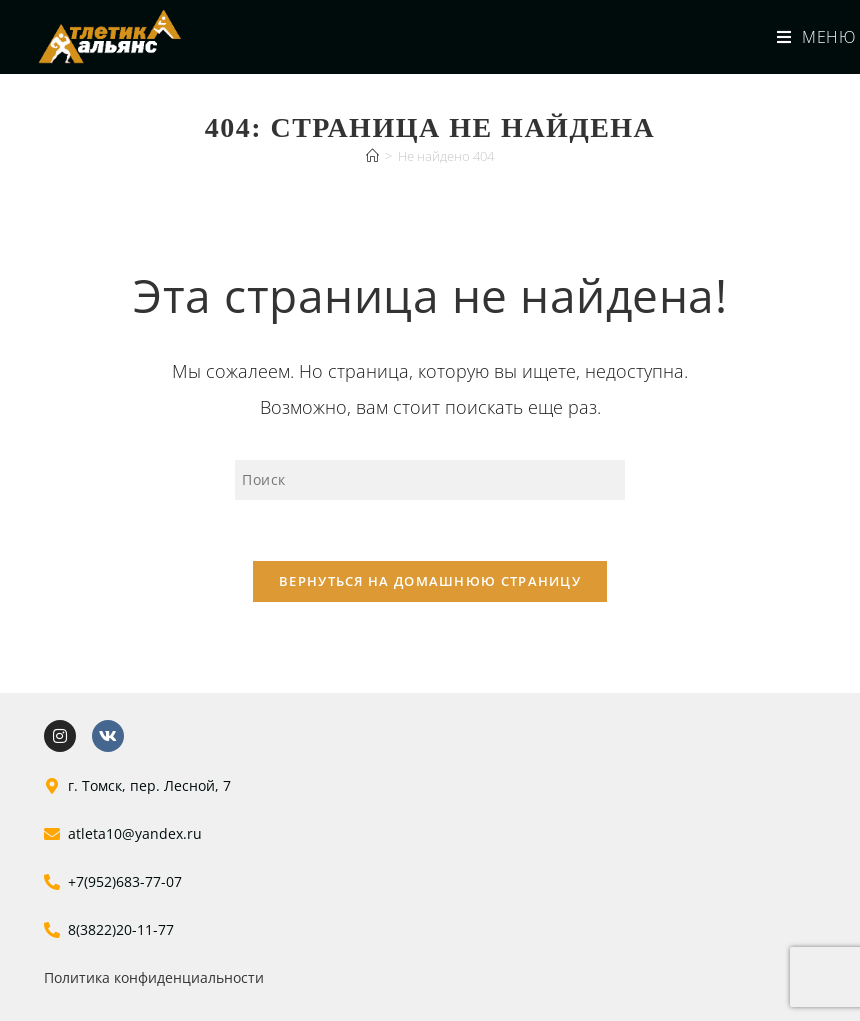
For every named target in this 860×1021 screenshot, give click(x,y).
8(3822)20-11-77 (121, 929)
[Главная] (372, 156)
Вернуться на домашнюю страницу (430, 581)
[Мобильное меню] (808, 37)
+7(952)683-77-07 (125, 881)
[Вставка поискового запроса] (430, 480)
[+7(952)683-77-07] (52, 882)
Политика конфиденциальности (154, 977)
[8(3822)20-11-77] (52, 930)
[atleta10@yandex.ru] (52, 834)
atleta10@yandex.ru (135, 833)
